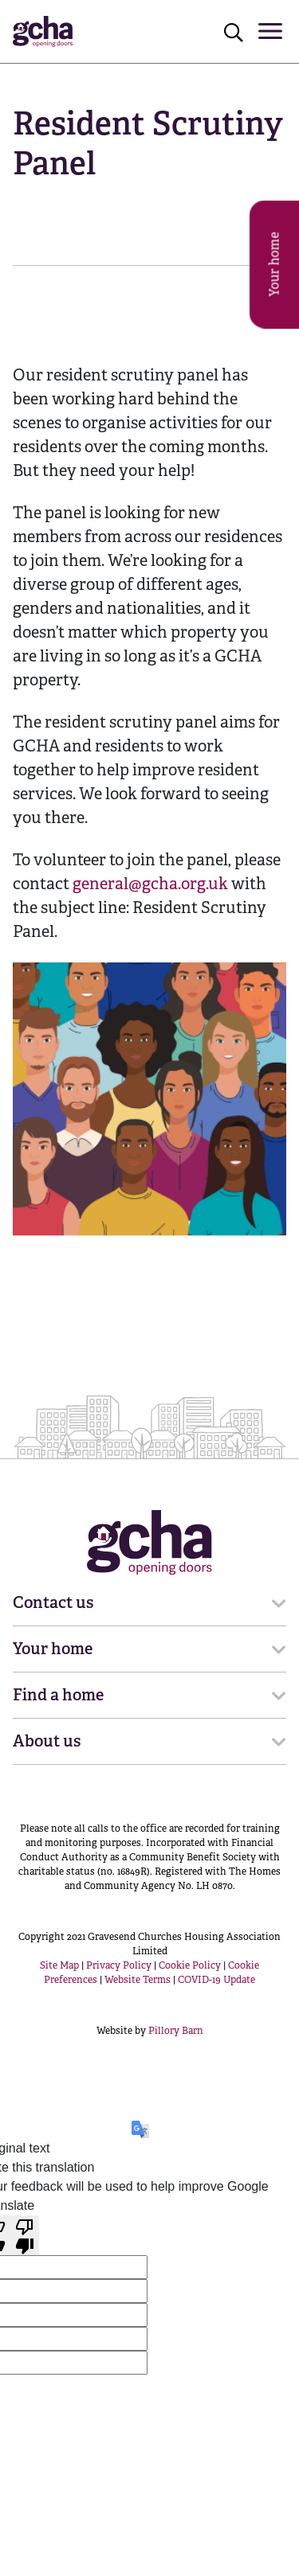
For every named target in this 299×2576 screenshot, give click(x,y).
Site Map (59, 1965)
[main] (149, 663)
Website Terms (137, 1979)
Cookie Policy (190, 1965)
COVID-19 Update (216, 1979)
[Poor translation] (24, 2235)
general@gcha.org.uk (150, 884)
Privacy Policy (118, 1965)
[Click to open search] (233, 32)
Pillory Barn (175, 2030)
